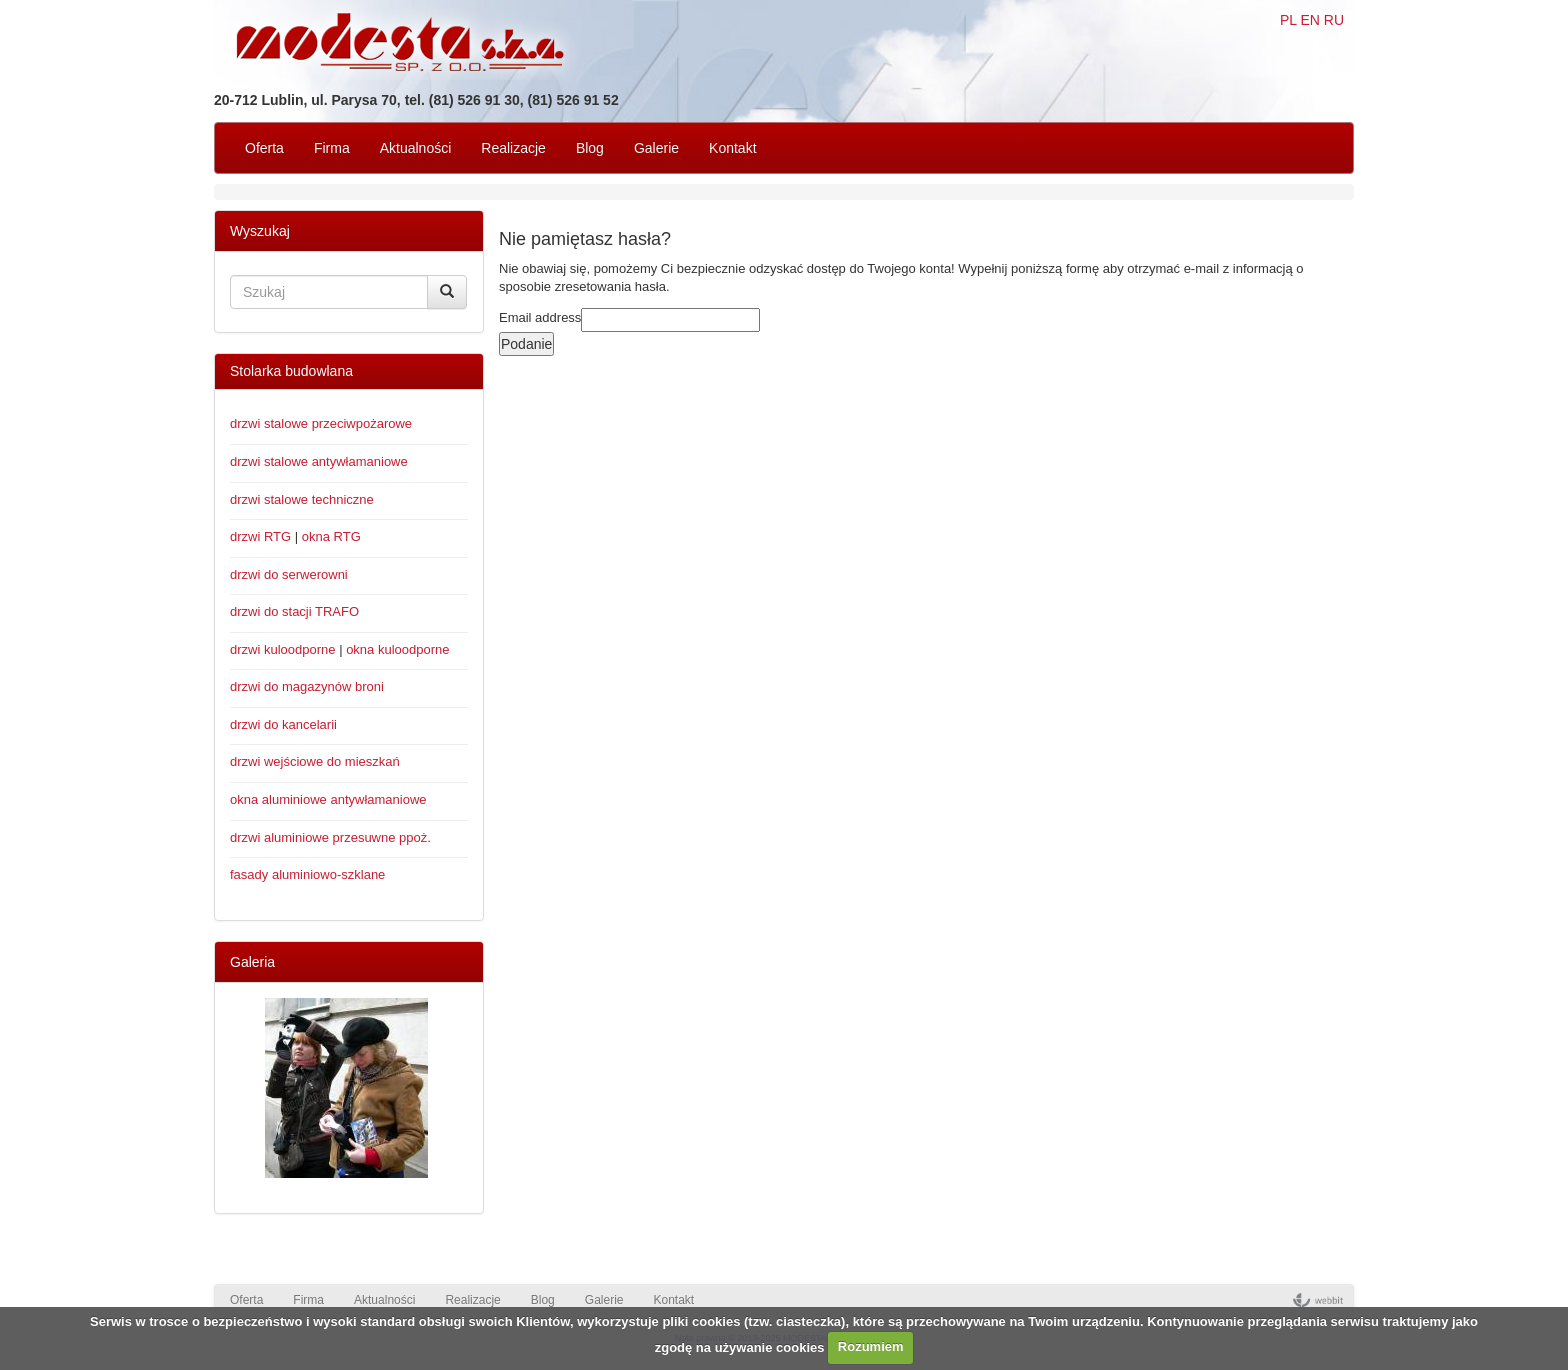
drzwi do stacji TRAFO (294, 611)
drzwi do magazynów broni (307, 686)
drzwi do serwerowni (289, 574)
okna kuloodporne (397, 649)
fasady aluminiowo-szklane (307, 874)
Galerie (656, 148)
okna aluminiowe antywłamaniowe (328, 799)
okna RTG (331, 536)
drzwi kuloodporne (283, 649)
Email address (540, 317)
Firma (332, 148)
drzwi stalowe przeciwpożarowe (321, 423)
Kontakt (732, 148)
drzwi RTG (260, 536)
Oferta (264, 148)
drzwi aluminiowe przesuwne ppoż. (330, 837)
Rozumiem (871, 1346)
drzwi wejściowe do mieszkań (315, 761)
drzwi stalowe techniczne (302, 499)
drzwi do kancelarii (283, 724)
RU (1334, 20)
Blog (590, 148)
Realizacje (513, 148)
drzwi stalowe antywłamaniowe (319, 461)
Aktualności (416, 148)
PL (1288, 20)
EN (1309, 20)
